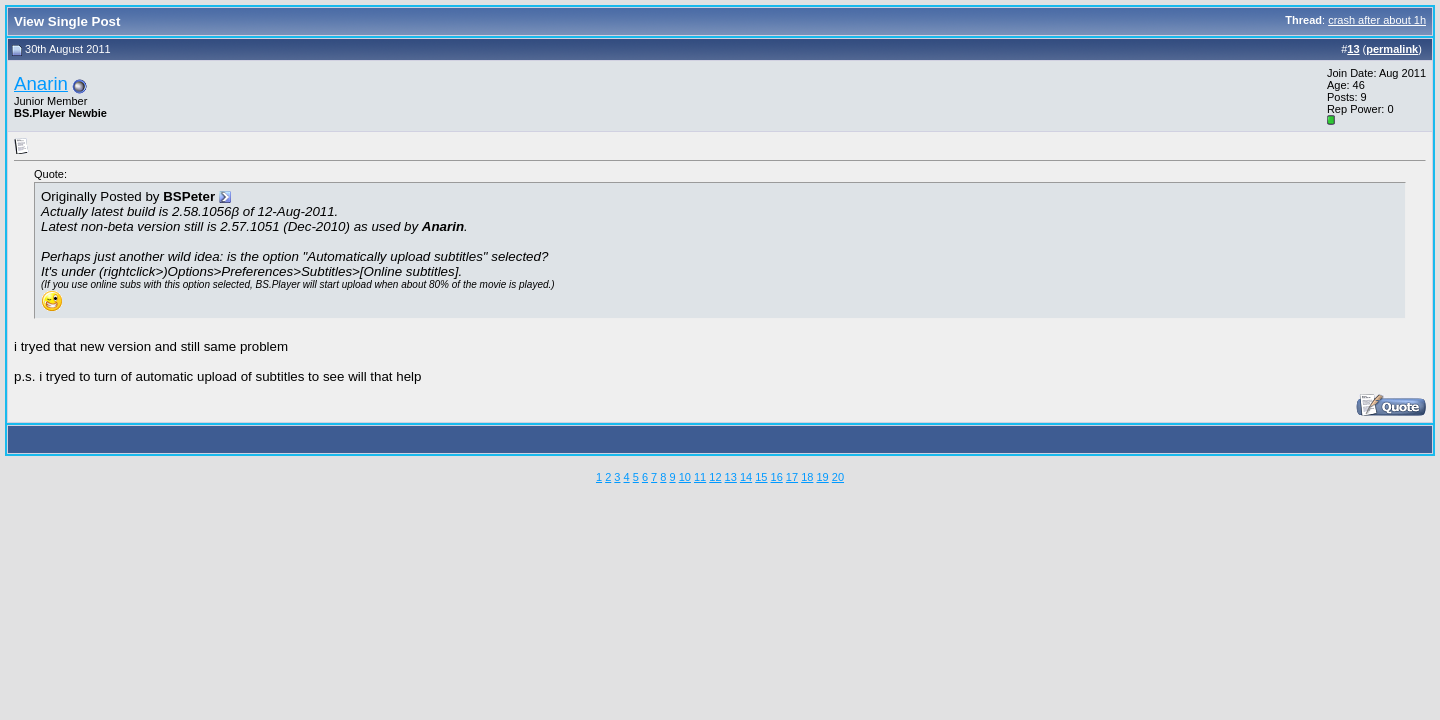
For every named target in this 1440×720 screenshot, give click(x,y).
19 (822, 477)
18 (807, 477)
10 (685, 477)
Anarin (41, 83)
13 (731, 477)
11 (700, 477)
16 (777, 477)
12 (715, 477)
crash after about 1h (1377, 20)
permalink (1392, 49)
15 (761, 477)
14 (746, 477)
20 (838, 477)
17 (792, 477)
